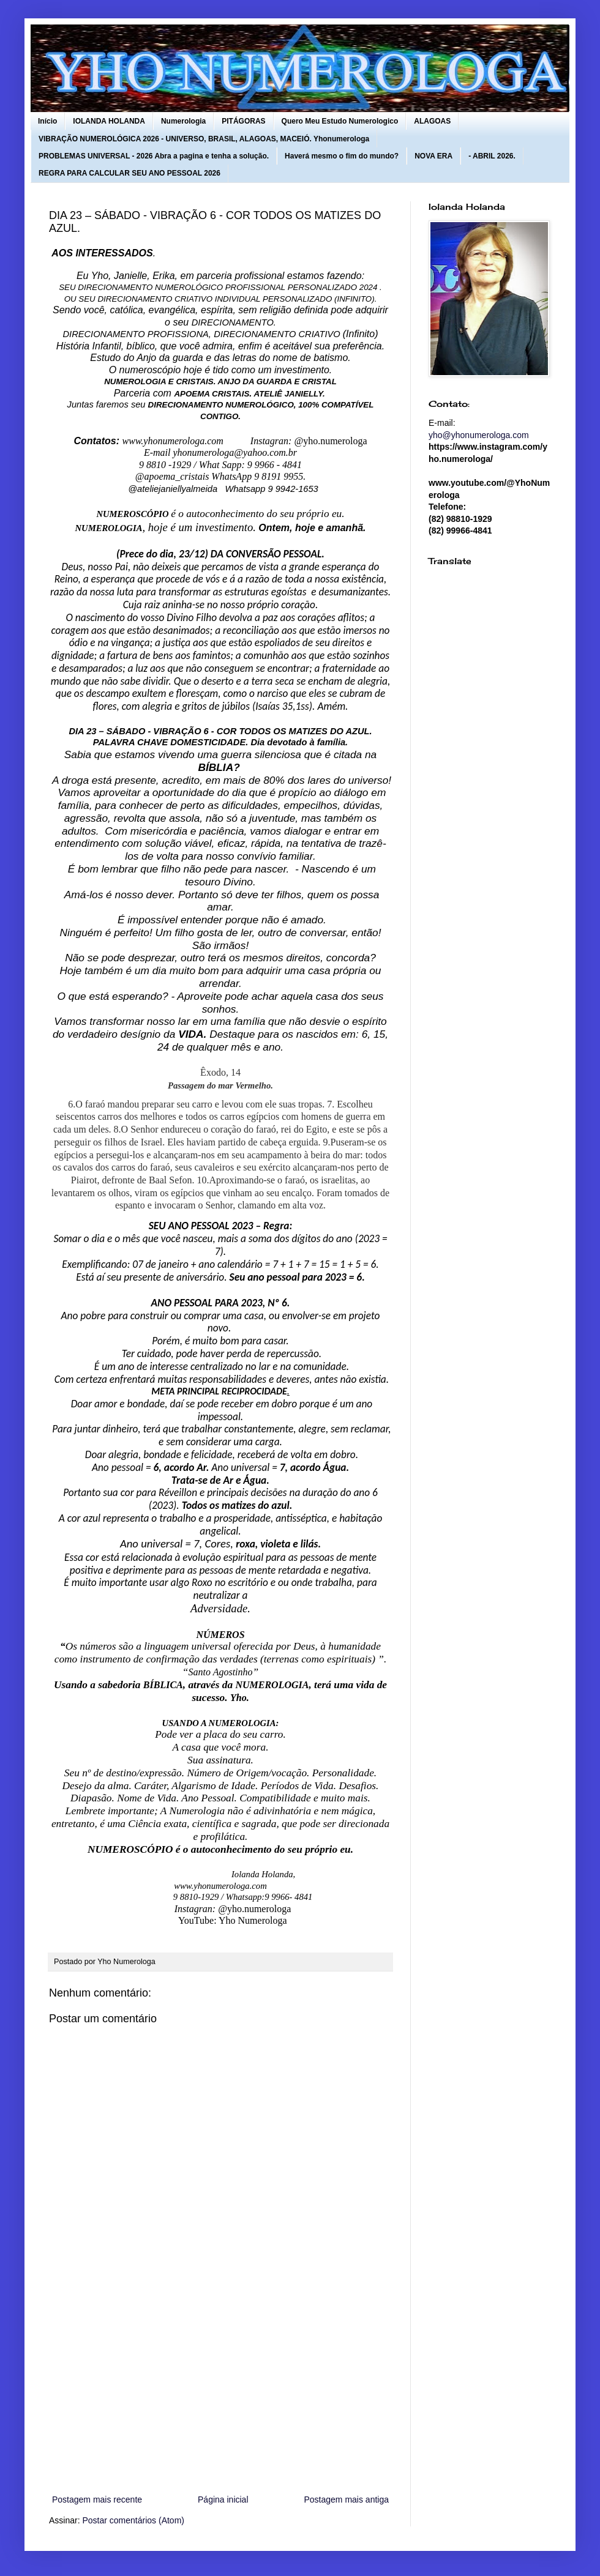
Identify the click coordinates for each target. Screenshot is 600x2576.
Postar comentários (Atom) (133, 2520)
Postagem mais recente (97, 2499)
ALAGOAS (432, 121)
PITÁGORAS (243, 121)
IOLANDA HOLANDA (109, 121)
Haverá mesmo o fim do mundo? (342, 156)
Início (47, 121)
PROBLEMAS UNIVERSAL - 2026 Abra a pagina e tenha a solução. (154, 156)
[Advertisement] (220, 2391)
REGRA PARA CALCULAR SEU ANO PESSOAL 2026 (129, 173)
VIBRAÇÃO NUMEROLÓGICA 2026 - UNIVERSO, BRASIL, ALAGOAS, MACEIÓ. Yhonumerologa (204, 139)
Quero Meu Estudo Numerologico (340, 121)
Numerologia (183, 121)
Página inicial (223, 2499)
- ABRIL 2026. (492, 156)
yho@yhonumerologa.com (479, 435)
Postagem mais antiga (346, 2499)
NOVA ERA (433, 156)
